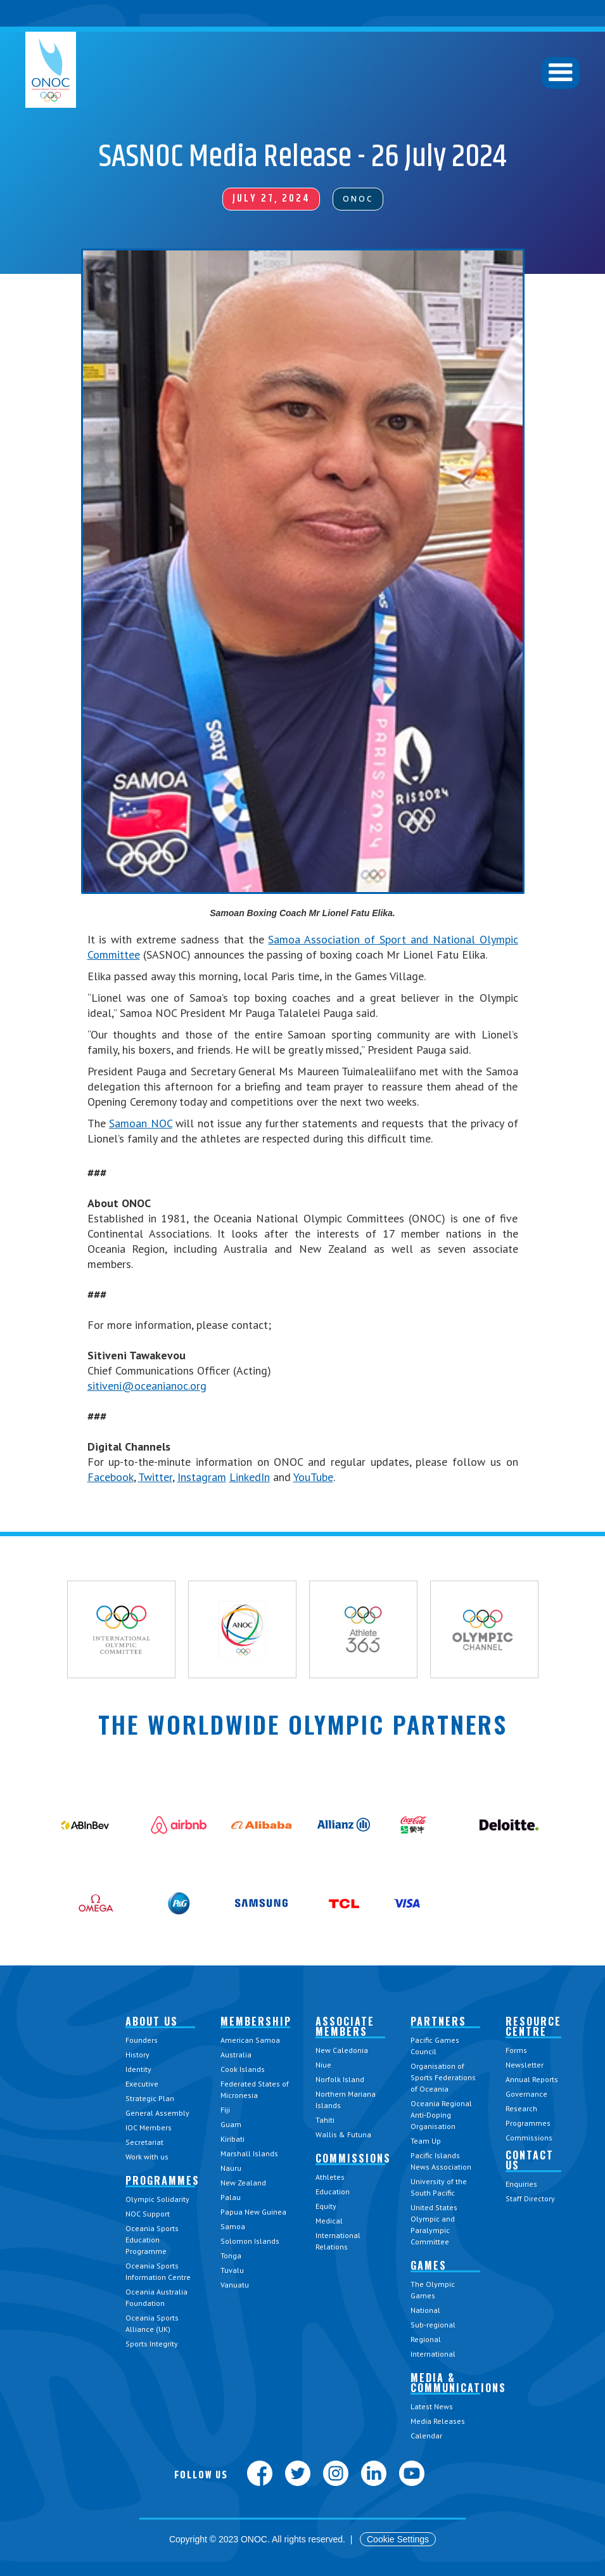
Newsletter (525, 2064)
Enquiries (521, 2184)
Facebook (110, 1477)
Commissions (529, 2137)
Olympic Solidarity (157, 2199)
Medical (329, 2220)
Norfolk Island (339, 2079)
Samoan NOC (140, 1123)
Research (521, 2108)
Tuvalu (232, 2270)
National (425, 2310)
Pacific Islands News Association (441, 2161)
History (137, 2054)
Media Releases (438, 2421)
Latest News (432, 2406)
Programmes (528, 2123)
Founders (141, 2040)
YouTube (313, 1477)
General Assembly (157, 2113)
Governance (526, 2094)
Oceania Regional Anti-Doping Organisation (441, 2115)
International (433, 2354)
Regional (426, 2339)
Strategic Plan (149, 2098)
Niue (323, 2064)
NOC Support (147, 2213)
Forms (516, 2050)
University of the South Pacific (439, 2187)
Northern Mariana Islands (345, 2099)
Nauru (230, 2168)
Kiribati (232, 2139)
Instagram (201, 1477)
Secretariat (144, 2142)
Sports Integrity (151, 2343)
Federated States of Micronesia (254, 2089)
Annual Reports (532, 2079)
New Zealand (243, 2182)
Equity (325, 2206)
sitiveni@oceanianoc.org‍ (147, 1385)
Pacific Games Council (435, 2045)
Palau (230, 2197)
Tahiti (324, 2120)
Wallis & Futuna (343, 2134)
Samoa (232, 2226)
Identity (138, 2069)
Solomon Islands (249, 2241)
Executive (141, 2083)
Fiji (225, 2109)
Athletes (330, 2177)
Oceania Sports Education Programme (152, 2239)
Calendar (426, 2435)
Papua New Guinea (253, 2212)
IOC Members (148, 2127)
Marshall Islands (249, 2153)
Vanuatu (234, 2284)
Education (332, 2191)
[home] (50, 70)
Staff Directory (530, 2198)
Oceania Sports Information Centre (158, 2271)
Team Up (426, 2141)
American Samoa (250, 2040)
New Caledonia (341, 2050)
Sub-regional (433, 2324)
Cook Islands (242, 2069)
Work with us (147, 2156)
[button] (561, 73)
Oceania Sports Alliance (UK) (152, 2323)
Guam (230, 2124)
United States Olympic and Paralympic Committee (434, 2224)
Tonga (230, 2255)
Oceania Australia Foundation (156, 2297)
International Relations (337, 2240)
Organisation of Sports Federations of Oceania (443, 2077)
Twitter (155, 1477)
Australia (236, 2054)
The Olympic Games (433, 2289)
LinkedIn (249, 1477)
